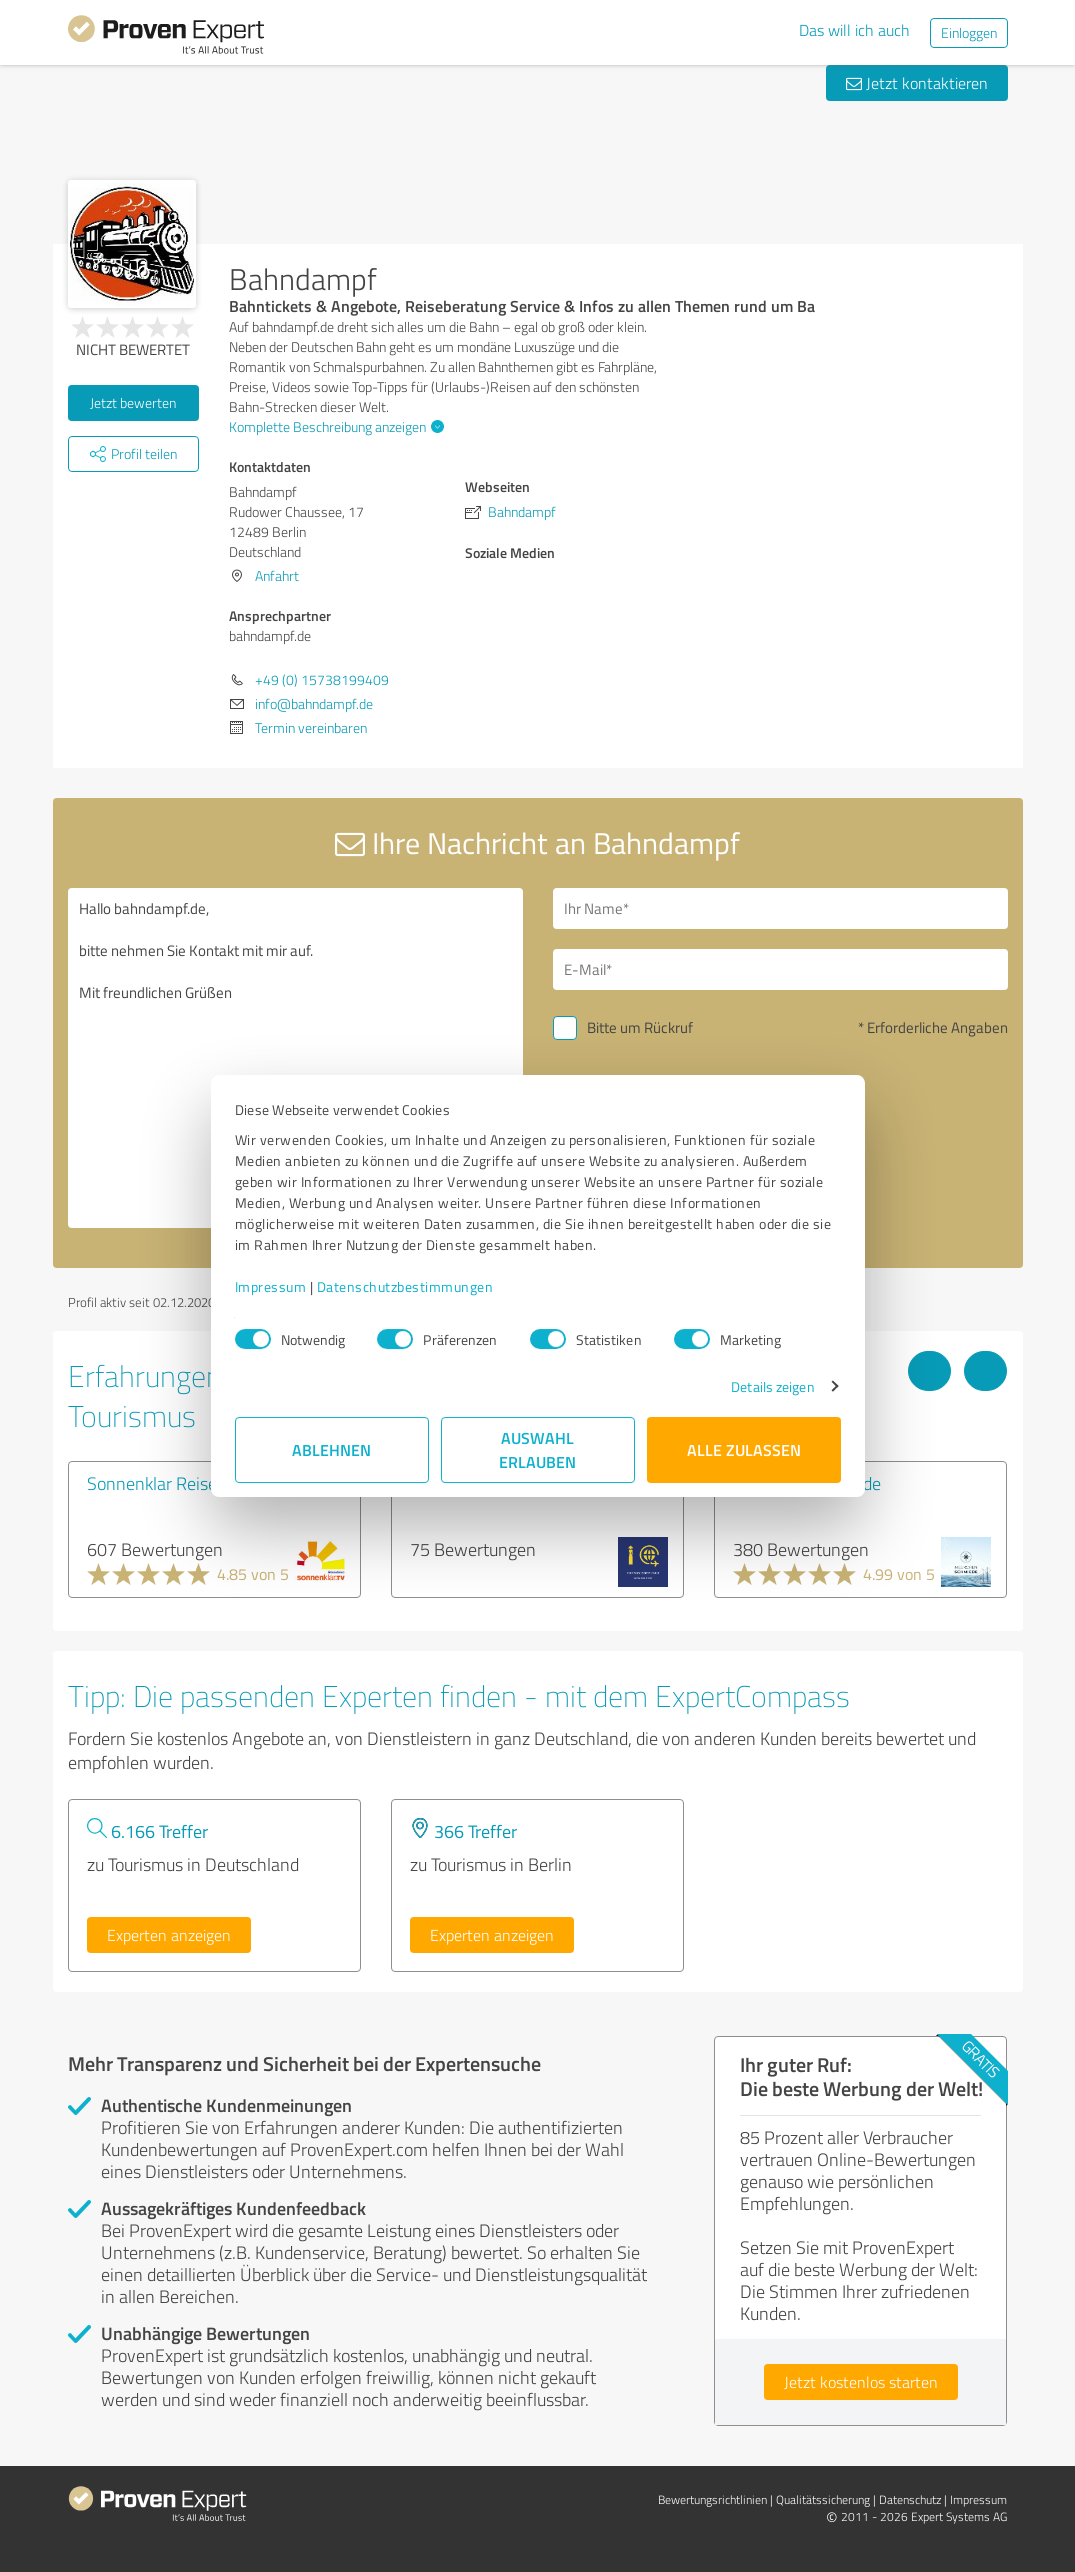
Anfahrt (277, 575)
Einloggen (969, 32)
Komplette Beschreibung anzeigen (334, 426)
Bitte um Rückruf (640, 1027)
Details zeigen (772, 1386)
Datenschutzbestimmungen (405, 1286)
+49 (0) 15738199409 (322, 679)
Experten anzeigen (169, 1935)
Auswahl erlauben (537, 1449)
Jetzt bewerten (133, 402)
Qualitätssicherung (823, 2499)
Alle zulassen (744, 1449)
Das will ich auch (854, 30)
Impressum (271, 1286)
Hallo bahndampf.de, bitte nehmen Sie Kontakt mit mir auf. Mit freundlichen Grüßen (295, 1058)
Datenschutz (910, 2499)
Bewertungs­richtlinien (712, 2499)
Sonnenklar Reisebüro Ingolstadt (207, 1483)
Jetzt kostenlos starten (861, 2382)
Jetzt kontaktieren (917, 83)
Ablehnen (331, 1449)
